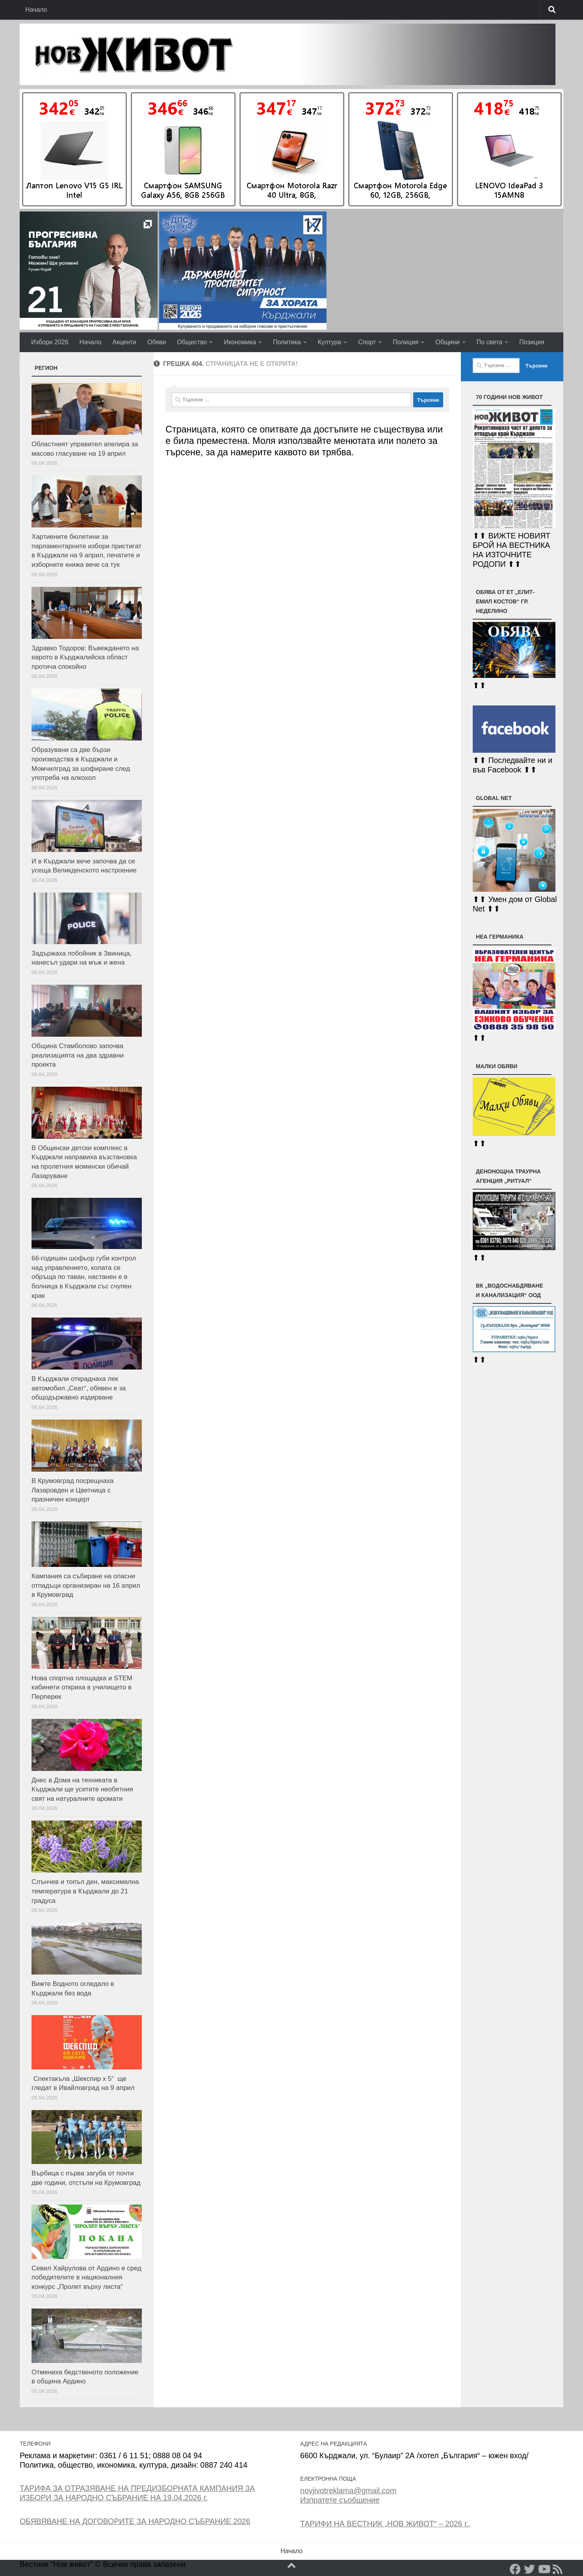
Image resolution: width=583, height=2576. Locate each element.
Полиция (405, 342)
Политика (287, 342)
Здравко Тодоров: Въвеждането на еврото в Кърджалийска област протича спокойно (85, 657)
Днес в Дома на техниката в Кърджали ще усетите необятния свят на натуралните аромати (82, 1789)
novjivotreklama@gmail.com (348, 2490)
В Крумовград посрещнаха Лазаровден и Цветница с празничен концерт (72, 1490)
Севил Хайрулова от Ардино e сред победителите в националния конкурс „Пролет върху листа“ (86, 2277)
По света (490, 342)
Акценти (124, 342)
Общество (192, 342)
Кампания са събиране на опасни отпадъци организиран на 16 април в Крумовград (86, 1585)
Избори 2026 (50, 342)
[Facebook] (515, 2569)
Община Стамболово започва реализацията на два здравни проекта (78, 1055)
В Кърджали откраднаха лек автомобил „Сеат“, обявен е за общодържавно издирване (79, 1388)
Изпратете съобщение (340, 2500)
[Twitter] (529, 2569)
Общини (447, 342)
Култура (329, 342)
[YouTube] (543, 2569)
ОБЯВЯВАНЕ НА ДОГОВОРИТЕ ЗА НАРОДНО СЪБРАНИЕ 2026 (135, 2521)
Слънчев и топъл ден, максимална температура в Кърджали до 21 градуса (85, 1891)
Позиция (531, 342)
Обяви (156, 342)
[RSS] (557, 2569)
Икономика (240, 342)
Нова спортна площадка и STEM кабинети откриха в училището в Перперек (82, 1687)
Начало (36, 9)
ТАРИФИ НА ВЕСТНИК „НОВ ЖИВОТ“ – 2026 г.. (385, 2523)
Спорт (367, 342)
